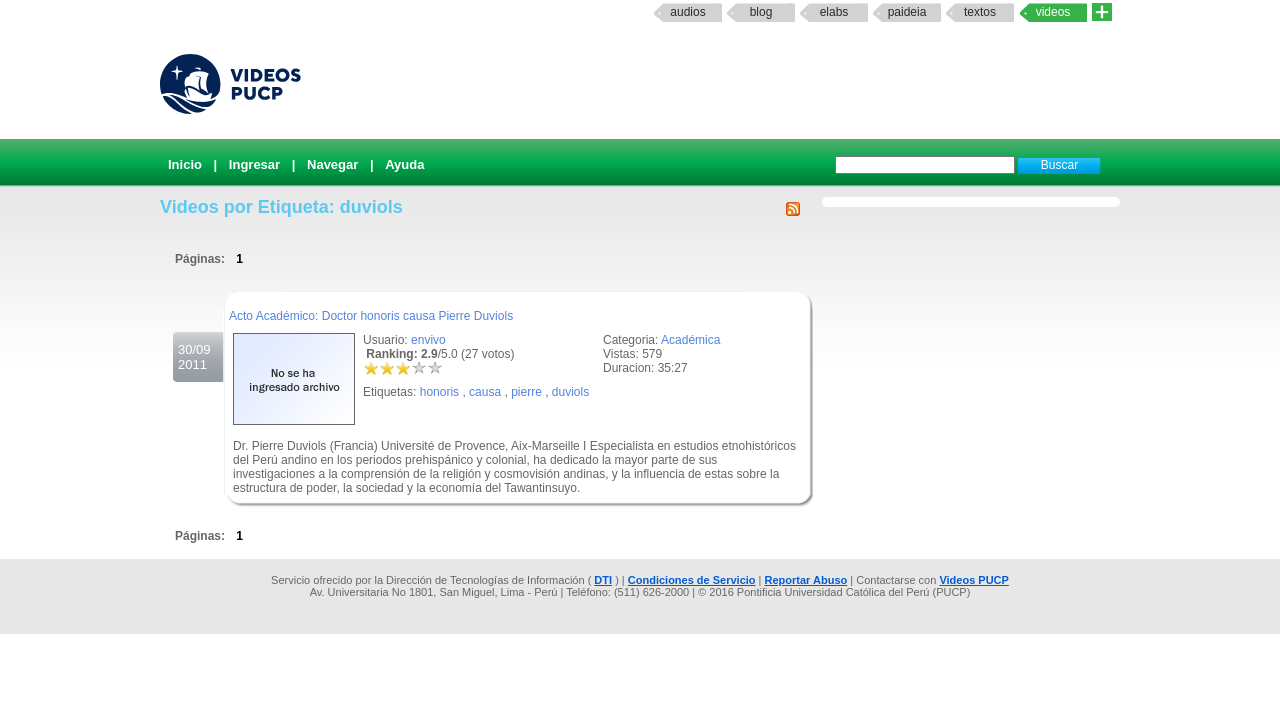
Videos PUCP (974, 580)
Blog (761, 12)
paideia (907, 12)
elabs (834, 12)
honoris (439, 392)
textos (980, 12)
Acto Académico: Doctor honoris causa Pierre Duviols (371, 316)
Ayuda (404, 164)
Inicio (185, 164)
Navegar (332, 164)
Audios (687, 12)
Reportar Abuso (806, 580)
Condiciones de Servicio (692, 580)
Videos (1053, 12)
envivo (428, 340)
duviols (570, 392)
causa (485, 392)
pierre (526, 392)
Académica (690, 340)
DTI (603, 580)
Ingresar (254, 164)
